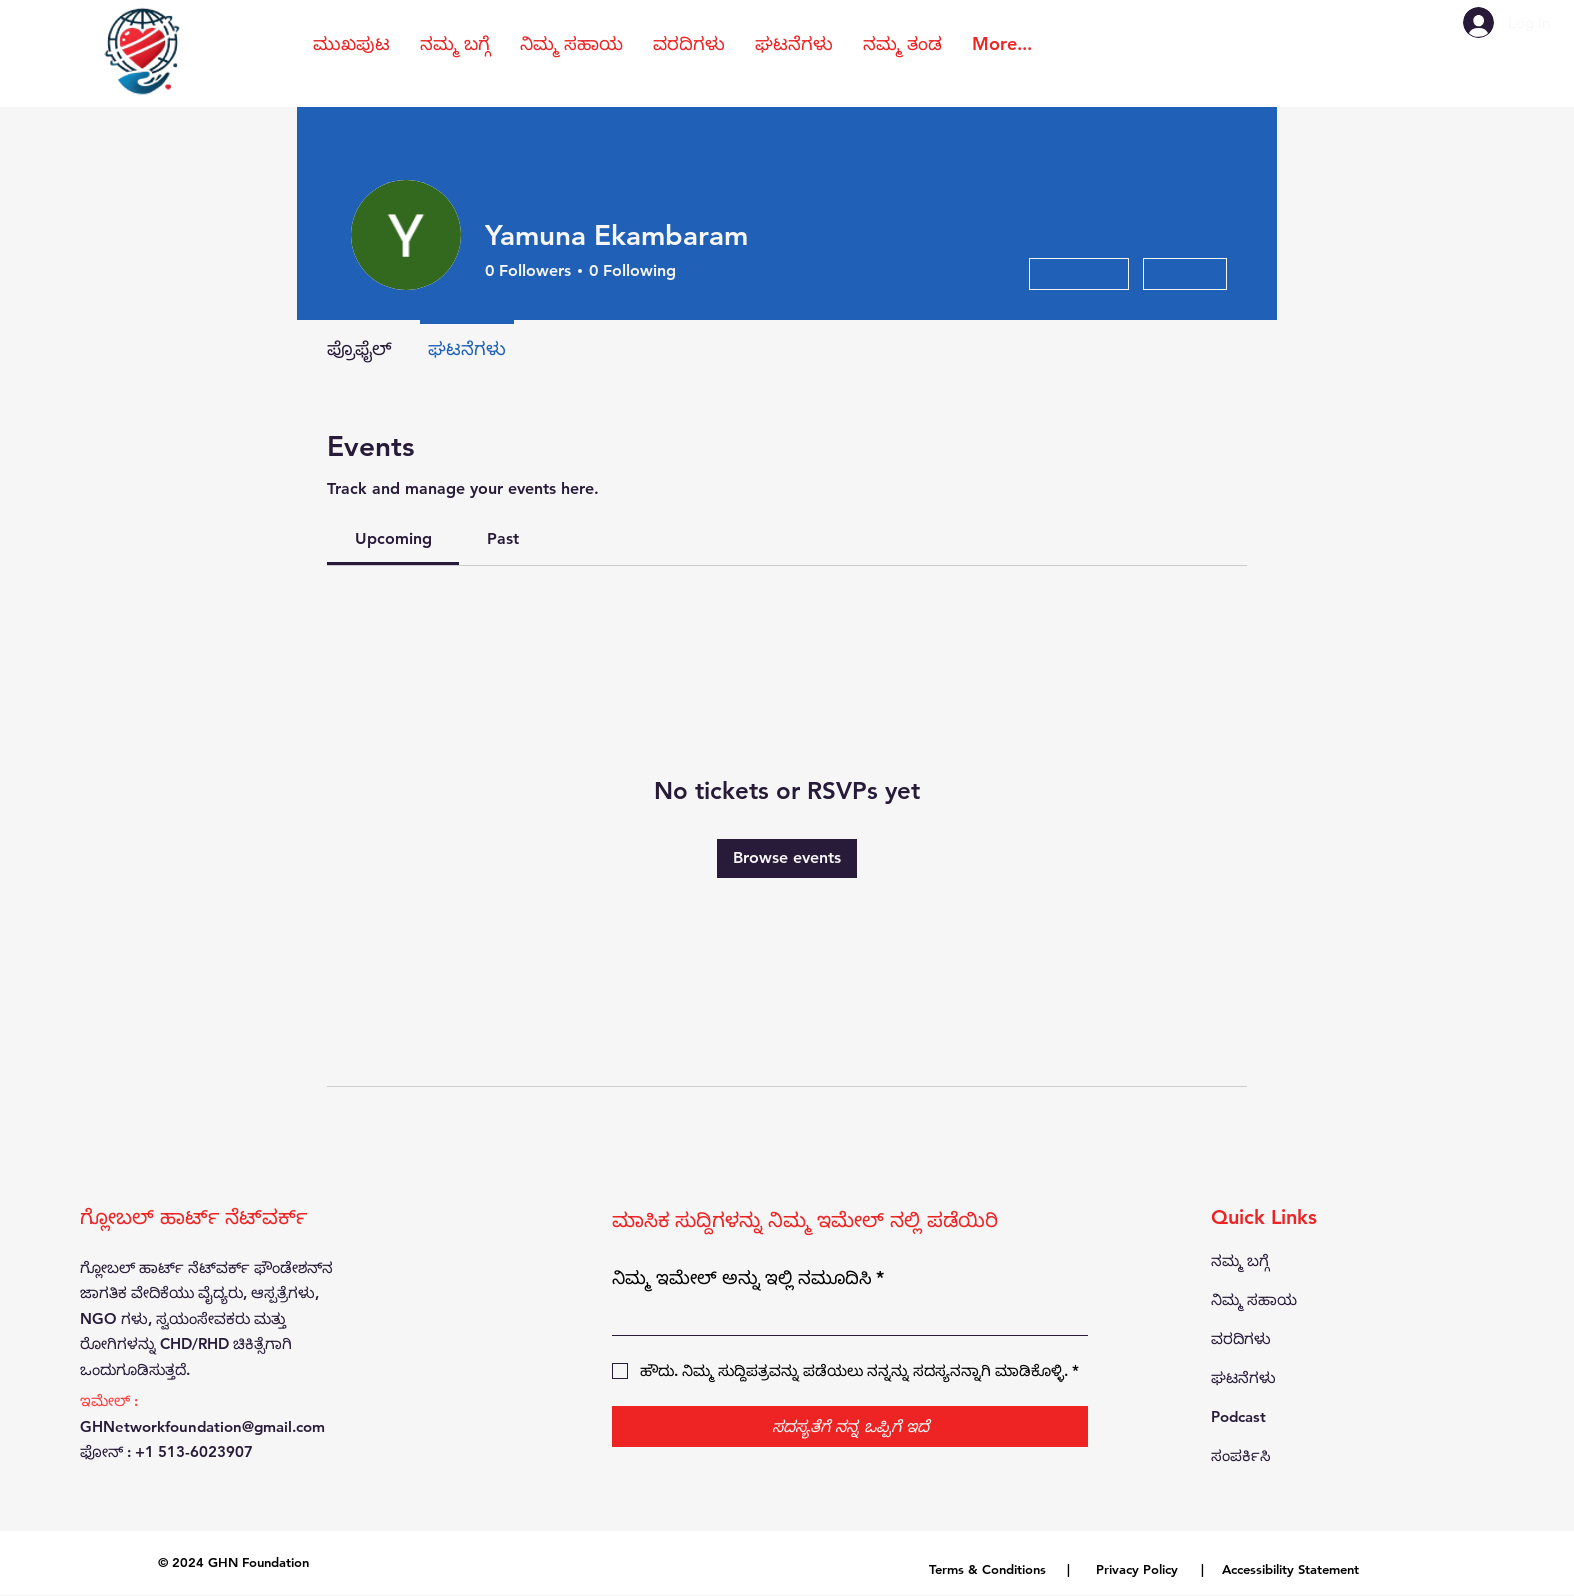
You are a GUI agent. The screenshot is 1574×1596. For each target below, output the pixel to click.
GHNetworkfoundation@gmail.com (202, 1426)
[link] (393, 538)
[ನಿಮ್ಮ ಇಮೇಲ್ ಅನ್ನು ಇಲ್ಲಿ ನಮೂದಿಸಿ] (844, 1316)
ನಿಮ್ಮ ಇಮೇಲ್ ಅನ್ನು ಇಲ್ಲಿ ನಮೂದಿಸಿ (748, 1277)
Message (1079, 273)
